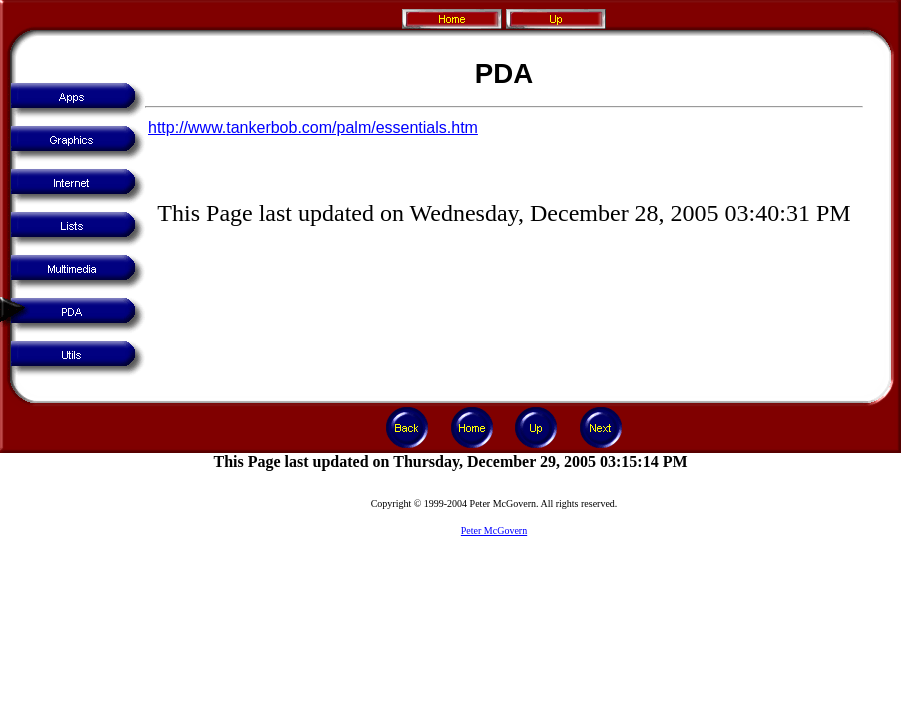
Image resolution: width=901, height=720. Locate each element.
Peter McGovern (494, 530)
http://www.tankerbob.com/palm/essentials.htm (313, 127)
